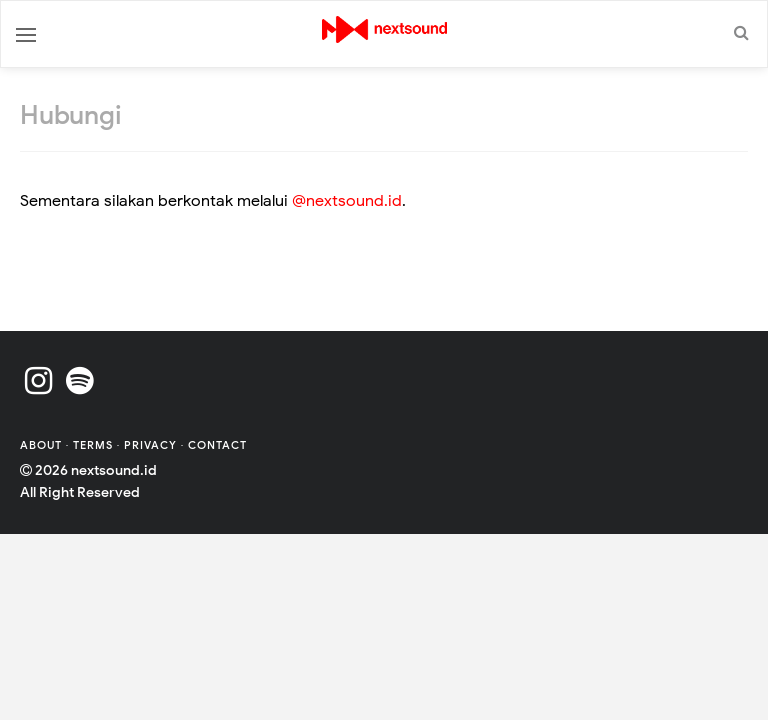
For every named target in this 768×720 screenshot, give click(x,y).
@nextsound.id (347, 201)
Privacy (150, 445)
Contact (217, 445)
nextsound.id (114, 470)
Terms (95, 445)
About (43, 445)
